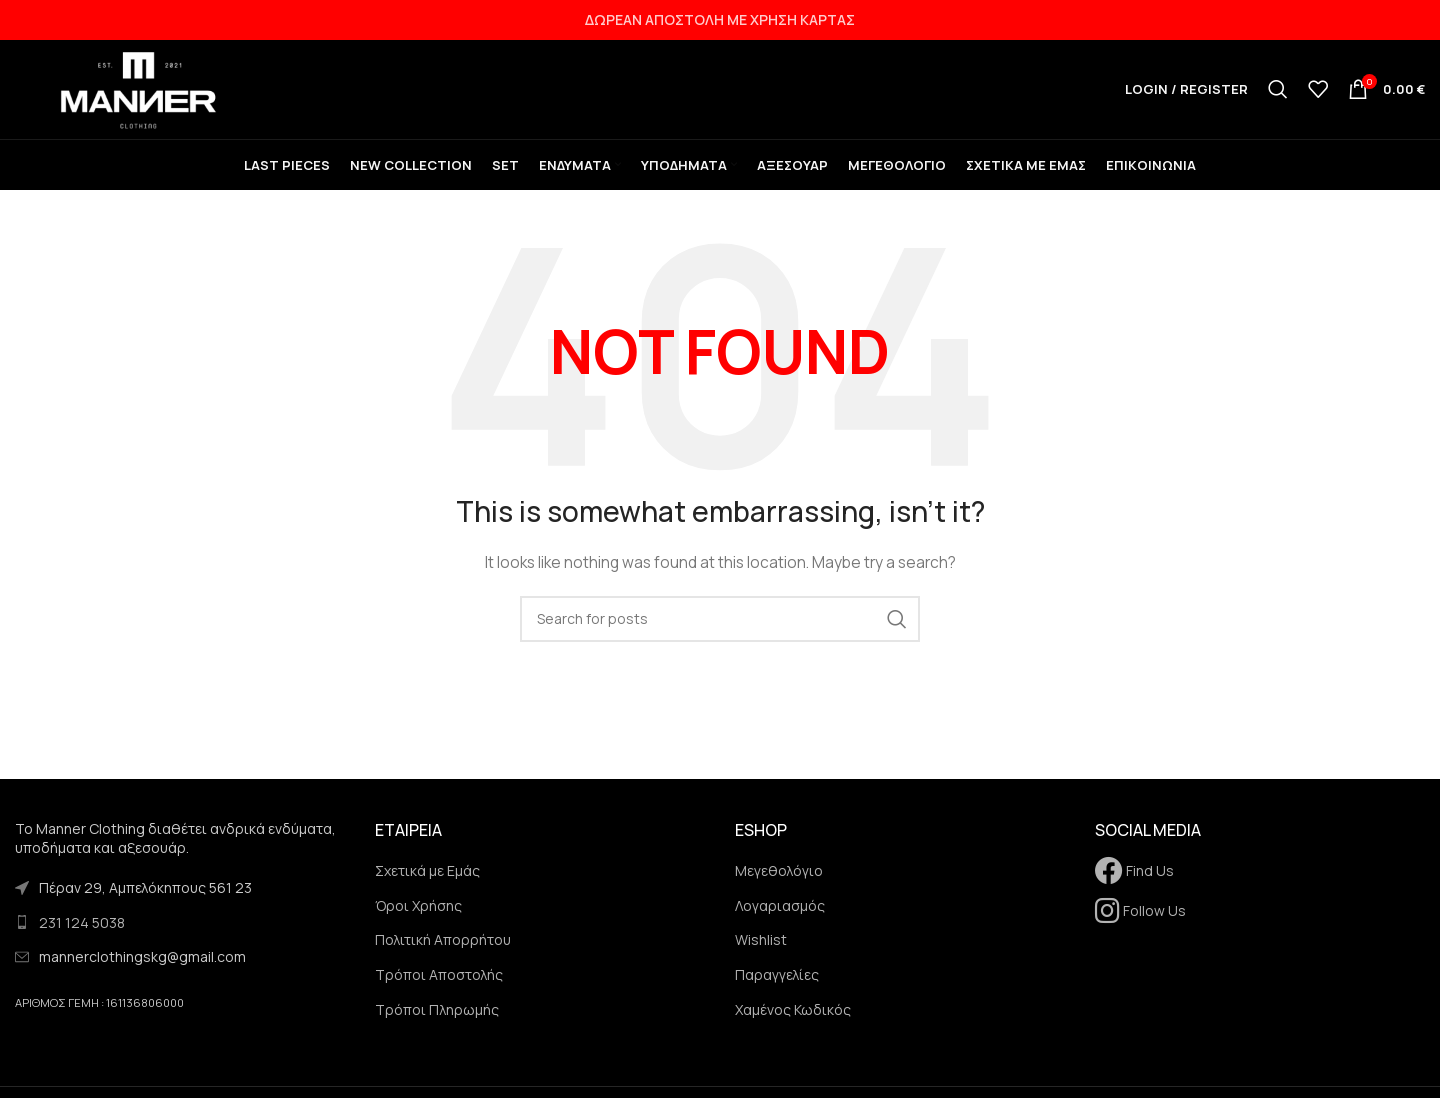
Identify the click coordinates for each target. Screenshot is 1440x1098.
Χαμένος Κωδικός (793, 1014)
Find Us (1134, 875)
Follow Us (1140, 915)
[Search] (1278, 92)
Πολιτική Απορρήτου (443, 945)
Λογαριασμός (780, 910)
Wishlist (761, 945)
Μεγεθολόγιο (779, 875)
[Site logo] (140, 90)
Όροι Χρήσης (418, 910)
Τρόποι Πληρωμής (437, 1014)
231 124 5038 (82, 927)
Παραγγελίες (777, 979)
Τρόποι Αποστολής (439, 979)
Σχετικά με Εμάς (427, 875)
